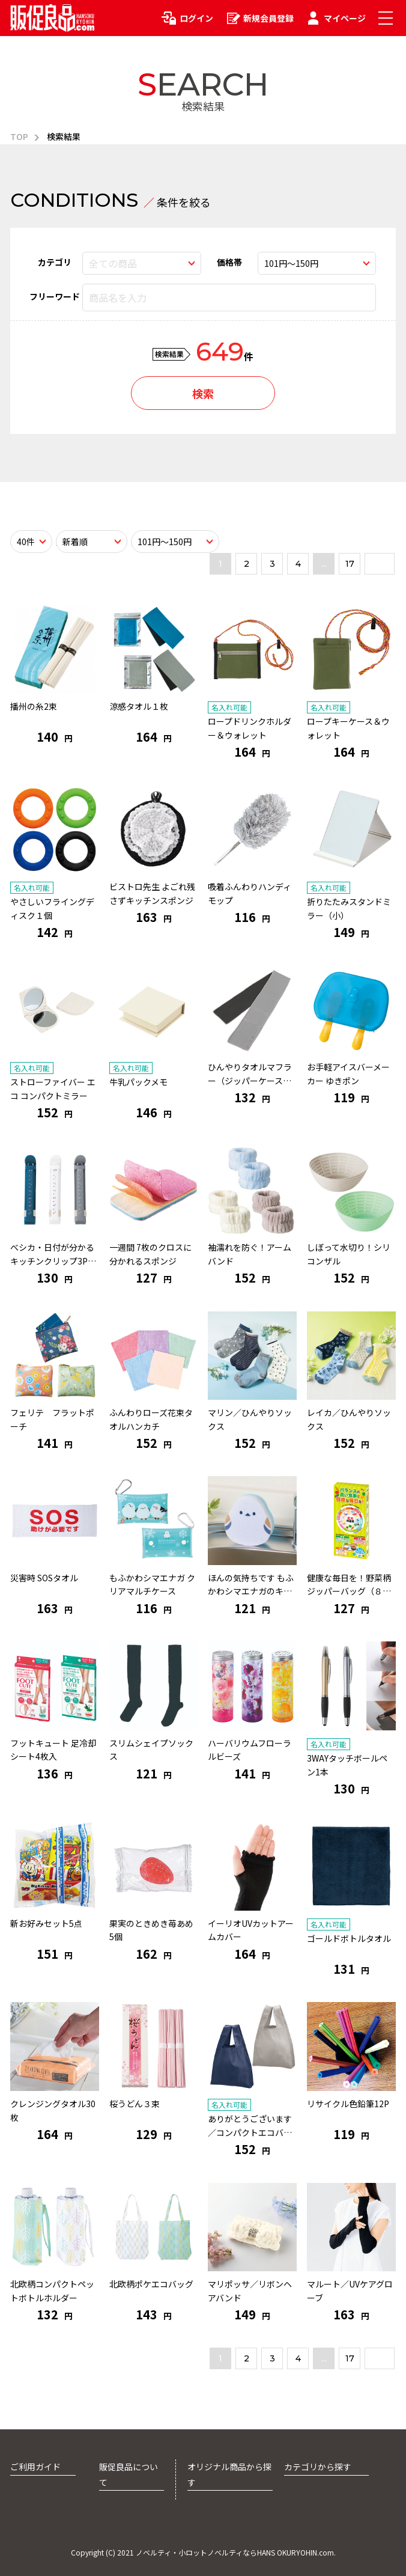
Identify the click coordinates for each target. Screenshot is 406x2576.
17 (349, 563)
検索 (203, 393)
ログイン (196, 18)
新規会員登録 (268, 18)
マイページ (345, 18)
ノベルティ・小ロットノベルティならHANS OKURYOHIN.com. (236, 2552)
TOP (19, 136)
